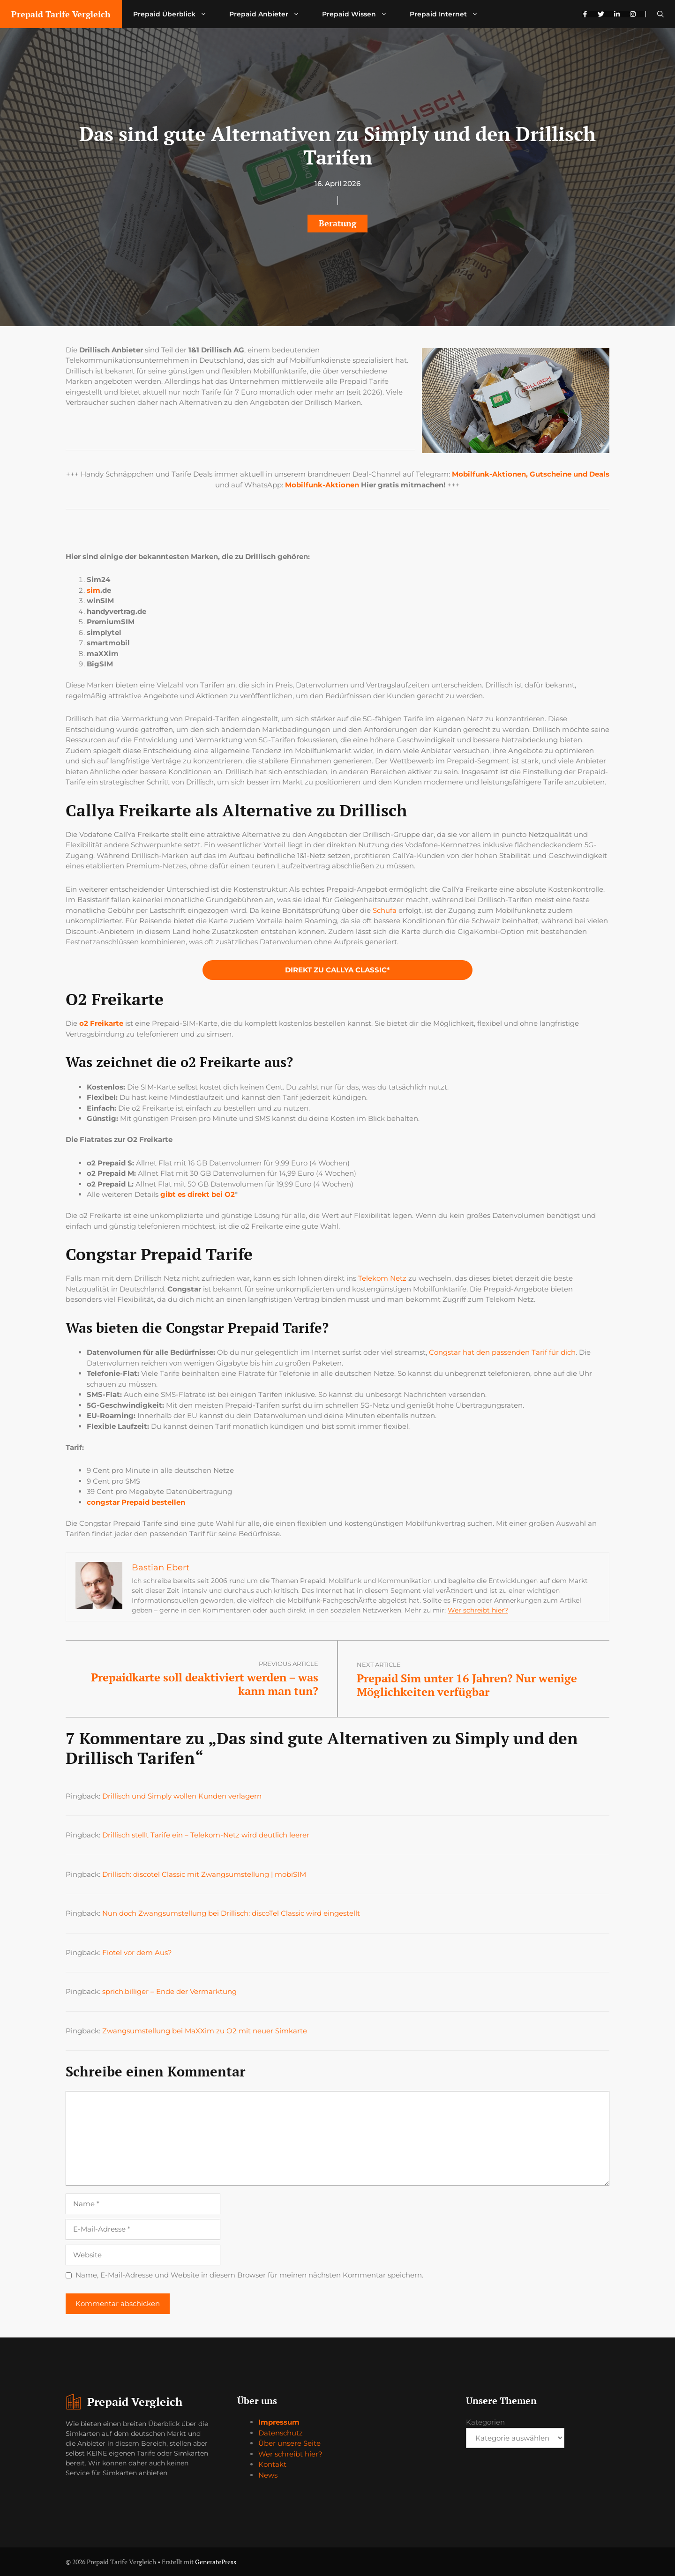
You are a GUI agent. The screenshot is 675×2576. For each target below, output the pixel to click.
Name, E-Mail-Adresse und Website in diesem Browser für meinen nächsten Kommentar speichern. (249, 2274)
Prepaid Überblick (175, 14)
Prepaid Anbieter (270, 14)
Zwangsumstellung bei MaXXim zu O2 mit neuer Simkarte (204, 2030)
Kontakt (272, 2464)
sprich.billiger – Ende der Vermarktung (169, 1991)
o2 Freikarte (101, 1023)
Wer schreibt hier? (478, 1610)
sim (93, 590)
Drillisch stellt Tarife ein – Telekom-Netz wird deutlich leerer (205, 1834)
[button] (660, 14)
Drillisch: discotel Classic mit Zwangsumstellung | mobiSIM (204, 1874)
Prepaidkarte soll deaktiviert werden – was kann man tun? (204, 1684)
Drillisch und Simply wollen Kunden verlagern (182, 1796)
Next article (379, 1664)
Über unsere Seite (289, 2443)
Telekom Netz (382, 1278)
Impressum (279, 2422)
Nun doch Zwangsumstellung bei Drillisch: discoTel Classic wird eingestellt (231, 1913)
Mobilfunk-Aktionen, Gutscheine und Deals (530, 474)
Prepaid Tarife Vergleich (61, 14)
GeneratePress (215, 2561)
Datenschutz (280, 2432)
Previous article (288, 1663)
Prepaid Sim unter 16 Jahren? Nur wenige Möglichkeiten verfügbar (467, 1685)
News (268, 2475)
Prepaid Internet (449, 14)
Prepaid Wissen (360, 14)
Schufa (385, 910)
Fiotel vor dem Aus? (137, 1952)
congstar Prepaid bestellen (136, 1502)
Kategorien (485, 2422)
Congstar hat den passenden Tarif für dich (502, 1352)
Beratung (337, 223)
